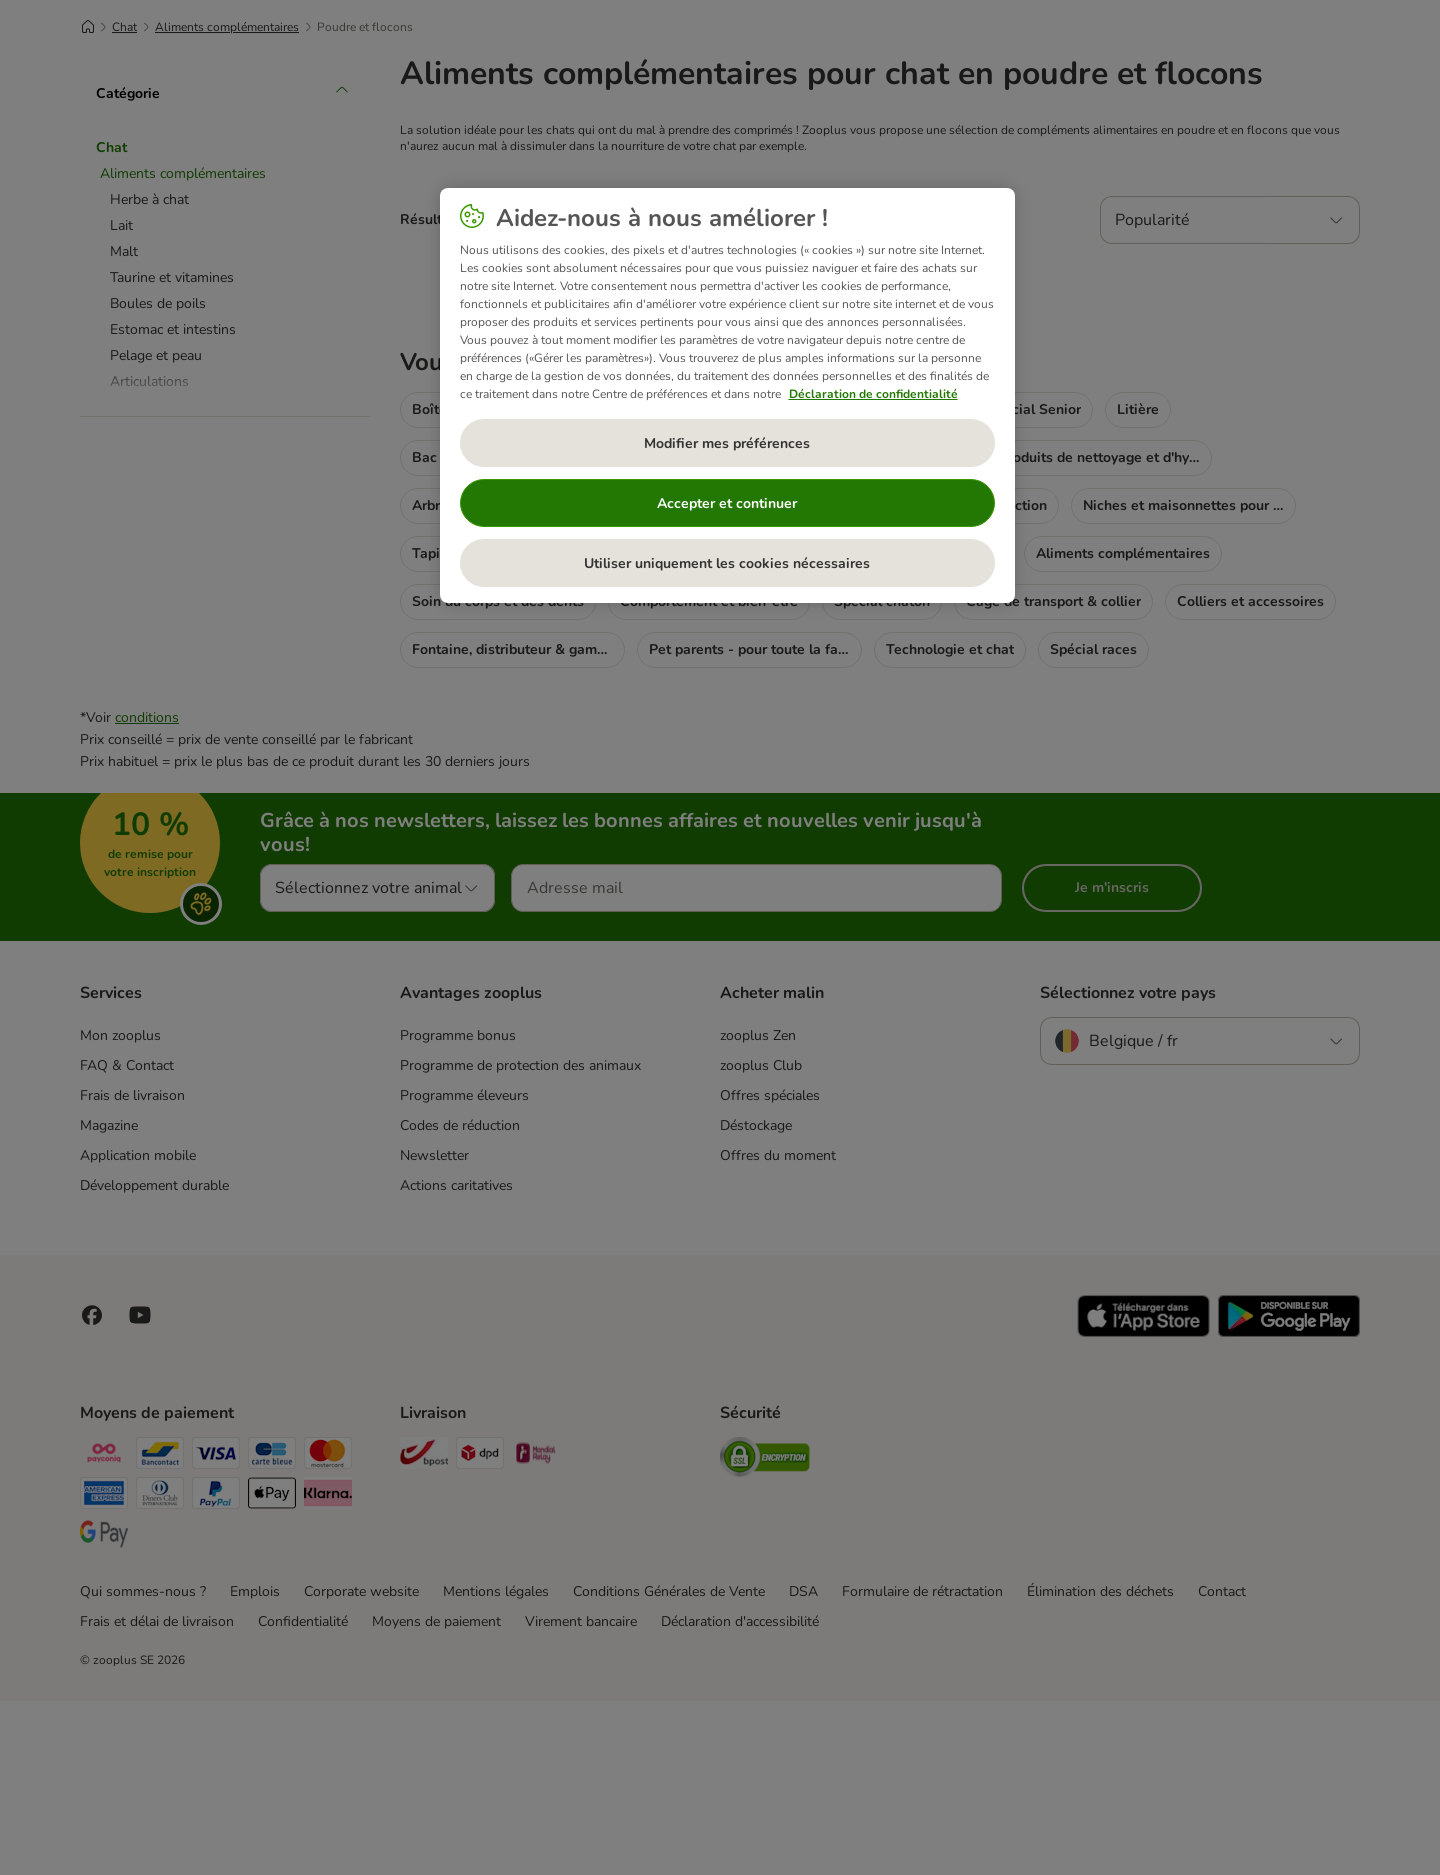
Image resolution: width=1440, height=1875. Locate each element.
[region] (727, 396)
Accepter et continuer (727, 503)
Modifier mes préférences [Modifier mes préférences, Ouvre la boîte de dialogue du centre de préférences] (727, 443)
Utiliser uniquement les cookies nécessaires (727, 563)
